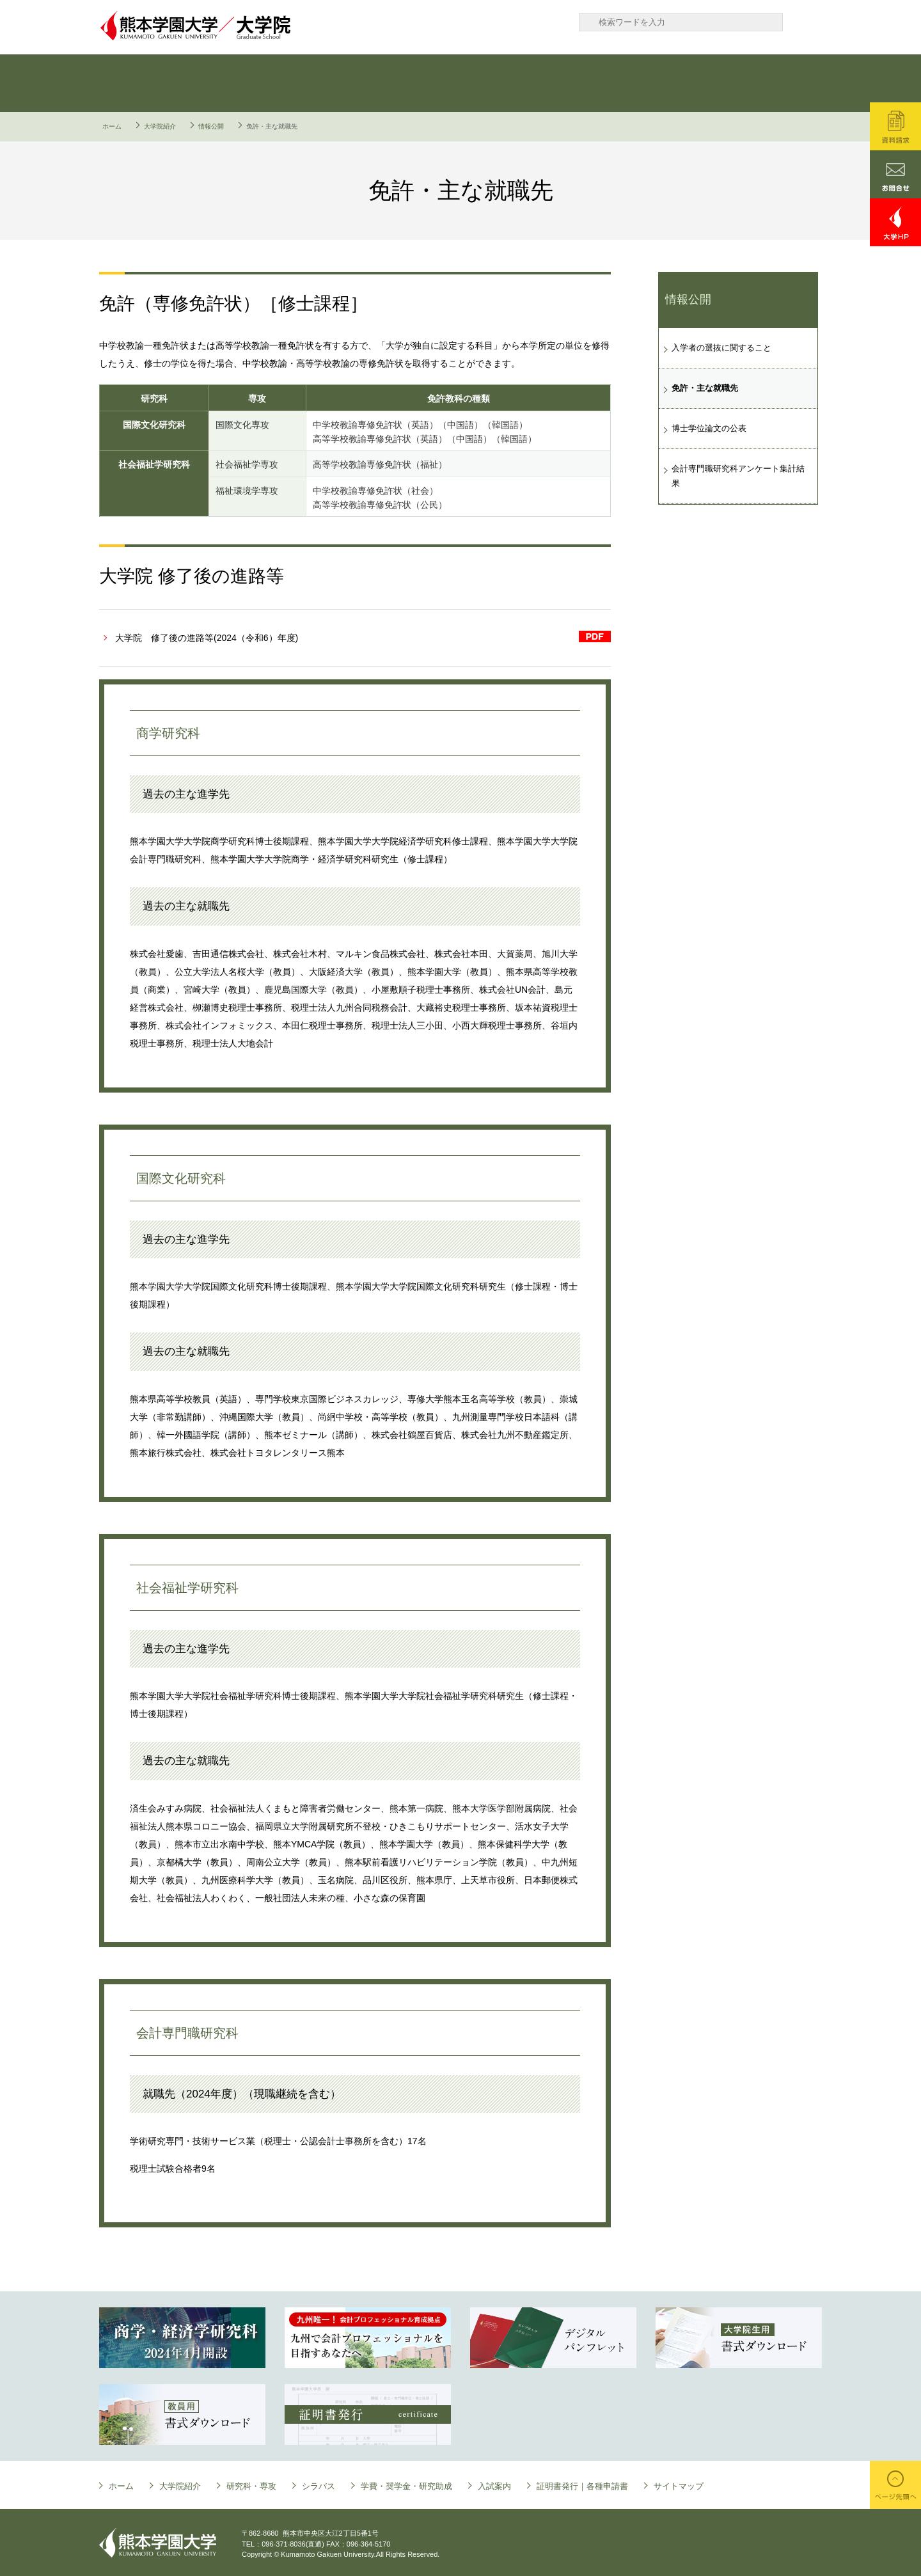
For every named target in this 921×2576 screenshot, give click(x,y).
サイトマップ (679, 2486)
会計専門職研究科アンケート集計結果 (738, 475)
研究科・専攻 (275, 83)
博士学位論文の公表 (709, 428)
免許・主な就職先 (705, 388)
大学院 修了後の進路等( (206, 638)
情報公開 (211, 126)
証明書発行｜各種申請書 (761, 83)
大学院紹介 (160, 126)
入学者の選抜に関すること (721, 347)
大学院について (153, 83)
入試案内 (639, 83)
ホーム (112, 126)
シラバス (396, 83)
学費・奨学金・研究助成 (518, 83)
